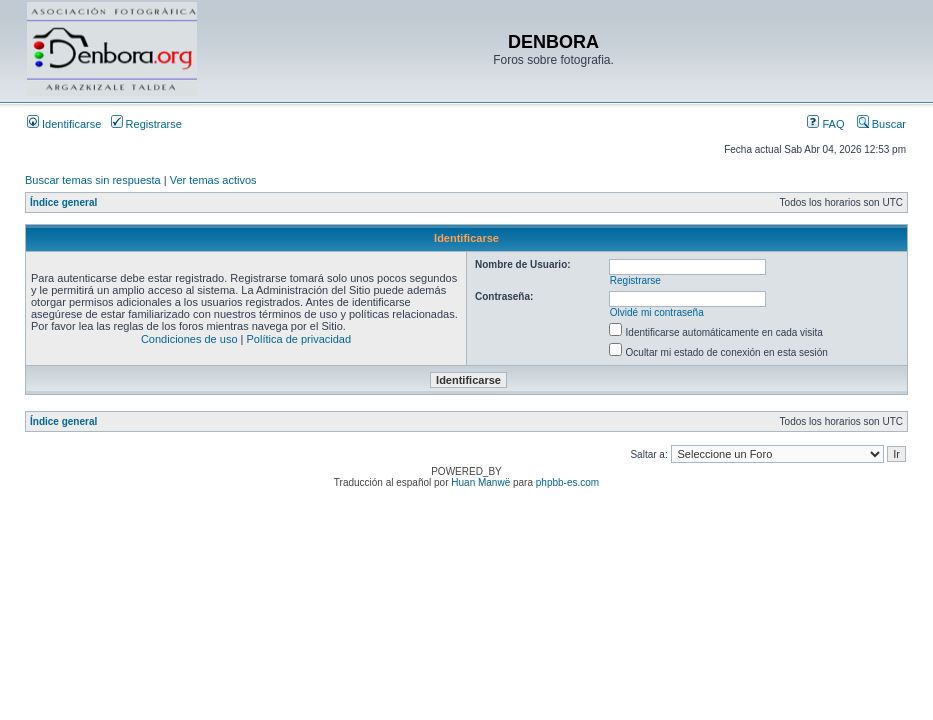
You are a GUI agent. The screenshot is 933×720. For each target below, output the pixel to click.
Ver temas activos (213, 180)
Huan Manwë (480, 482)
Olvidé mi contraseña (657, 312)
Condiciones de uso (189, 339)
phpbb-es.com (567, 482)
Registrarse (146, 124)
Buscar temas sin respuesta (93, 180)
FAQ (825, 124)
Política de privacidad (299, 339)
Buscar (881, 124)
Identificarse (64, 124)
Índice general (63, 202)
